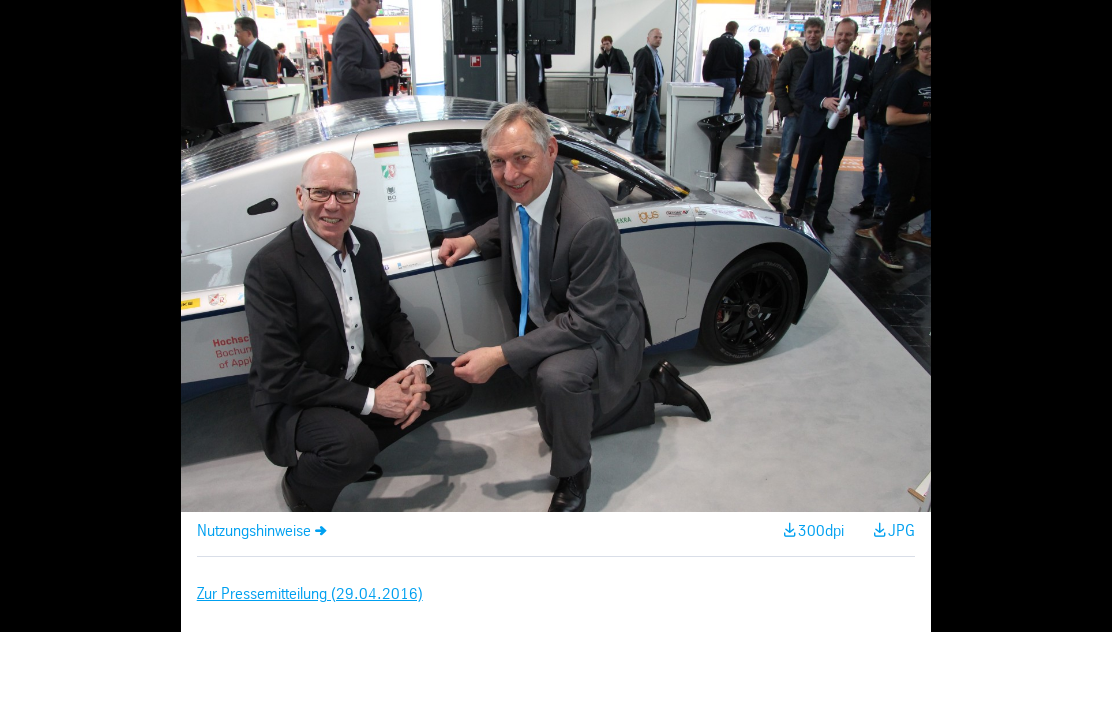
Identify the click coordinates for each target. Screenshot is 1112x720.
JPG (901, 531)
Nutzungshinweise (254, 531)
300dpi (821, 531)
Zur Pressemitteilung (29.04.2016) (310, 594)
